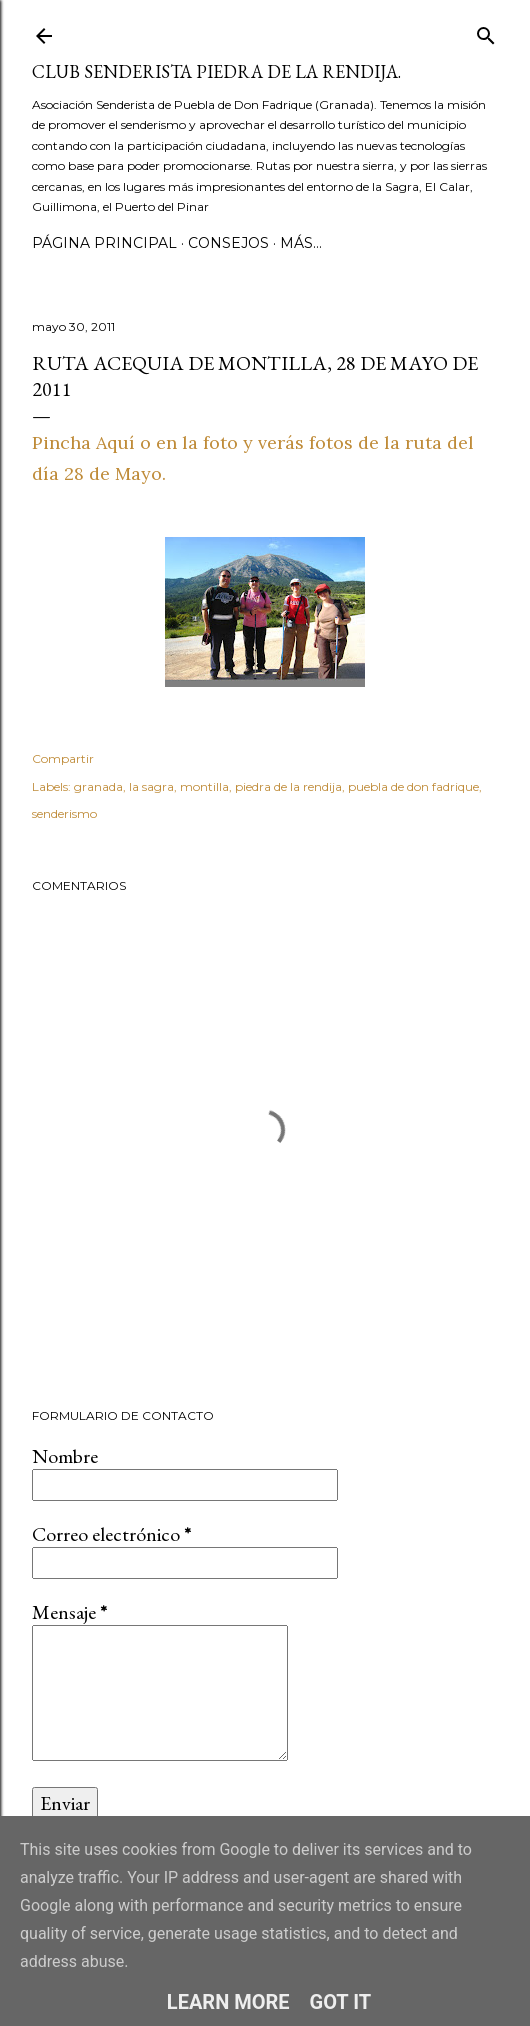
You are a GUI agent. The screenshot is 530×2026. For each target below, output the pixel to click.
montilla (204, 786)
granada (98, 786)
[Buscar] (486, 31)
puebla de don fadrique (413, 786)
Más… (301, 243)
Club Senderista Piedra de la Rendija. (216, 71)
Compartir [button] (63, 758)
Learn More (228, 2002)
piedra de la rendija (288, 786)
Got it (341, 2002)
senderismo (64, 813)
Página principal (104, 243)
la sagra (151, 786)
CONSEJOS (228, 243)
